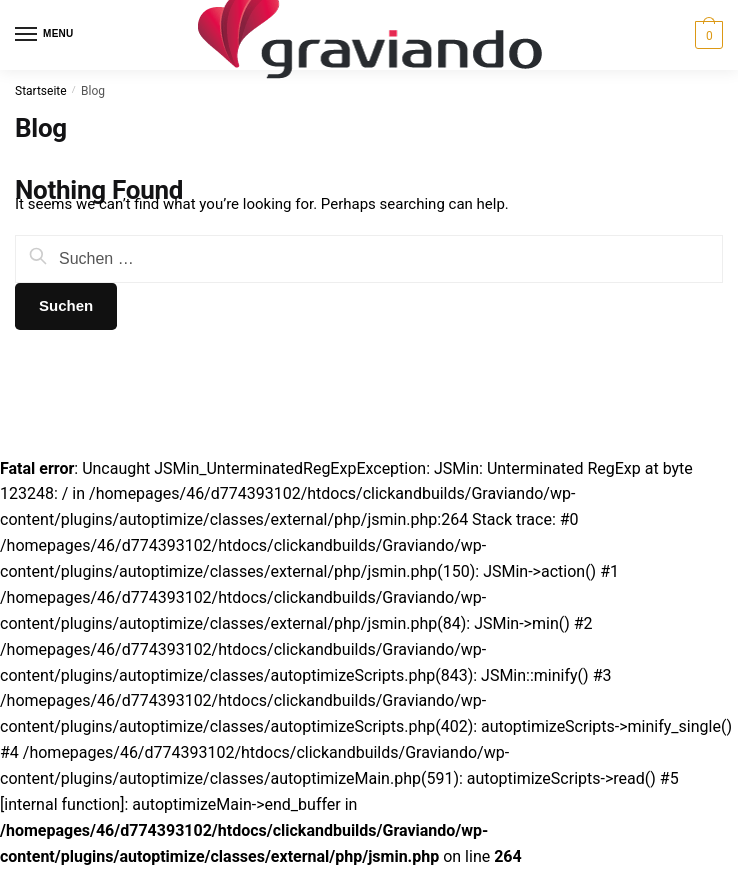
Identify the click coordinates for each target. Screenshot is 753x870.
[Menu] (45, 35)
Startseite (41, 91)
